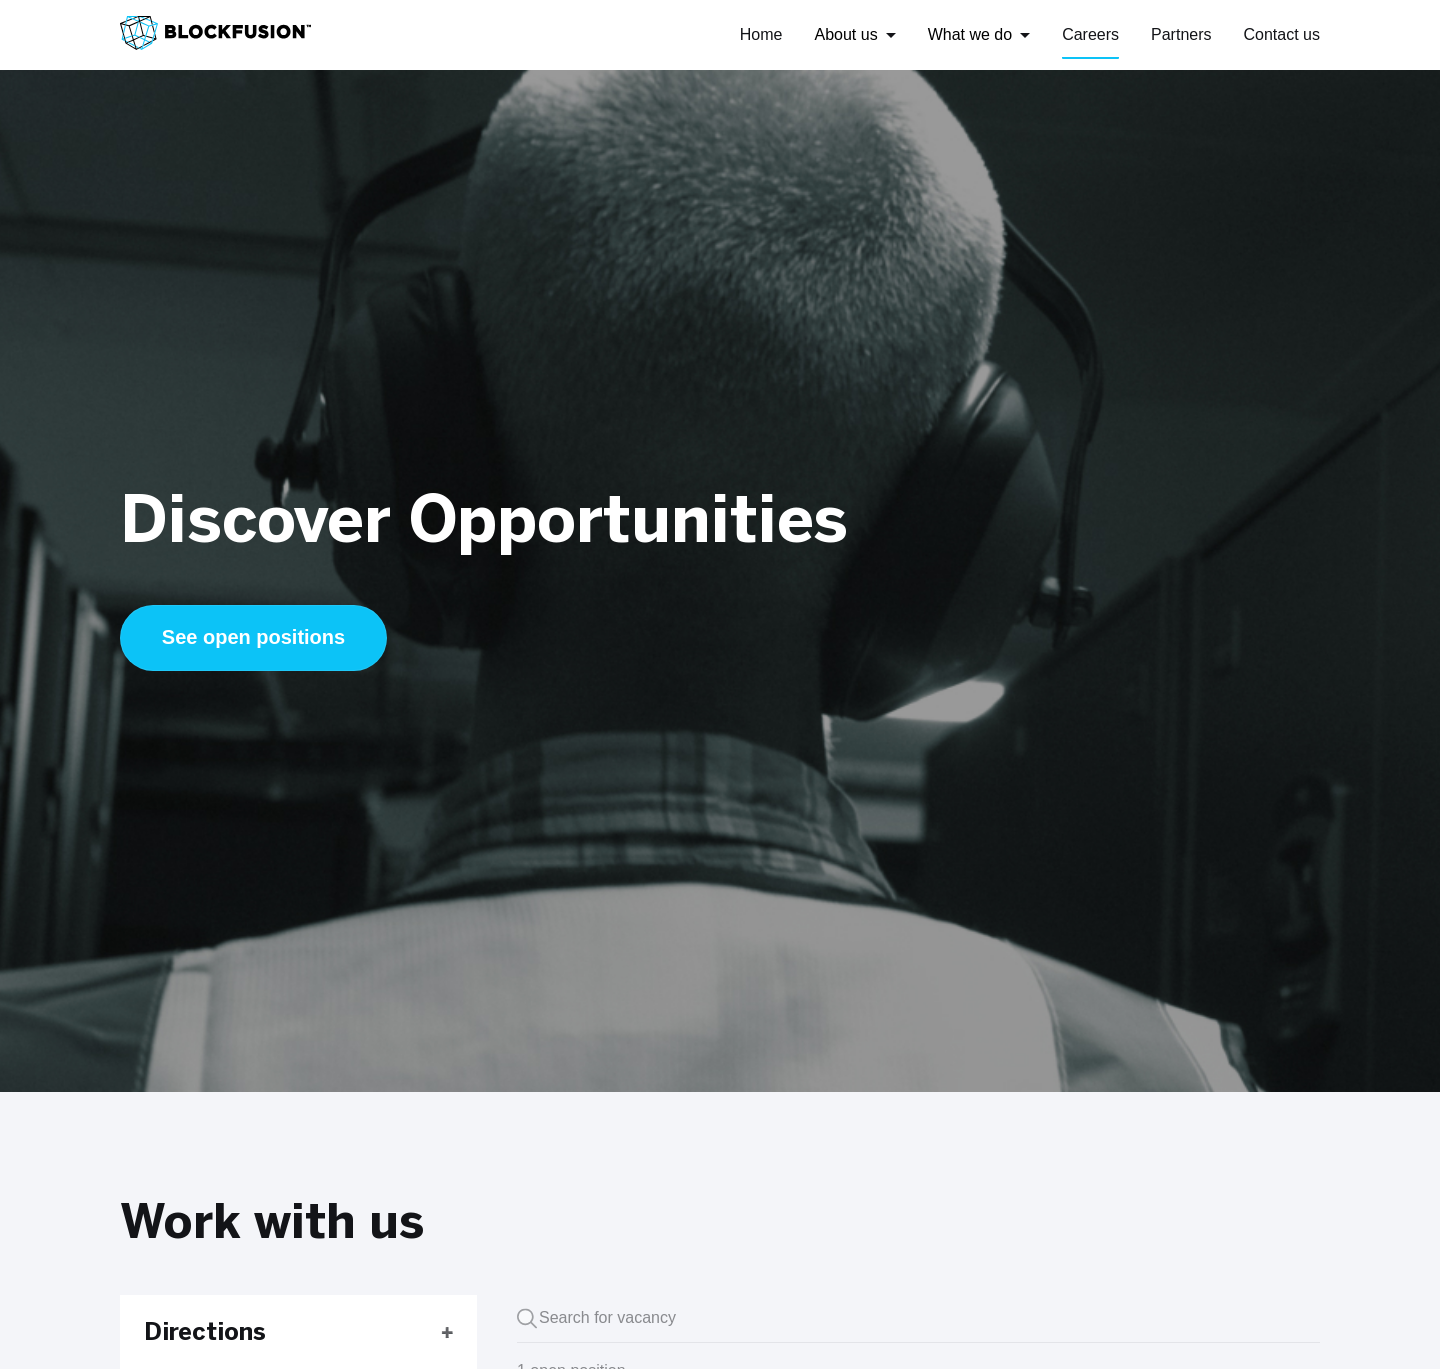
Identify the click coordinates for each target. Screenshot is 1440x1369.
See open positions (253, 637)
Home (761, 34)
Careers (1090, 34)
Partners (1181, 34)
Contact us (1282, 34)
